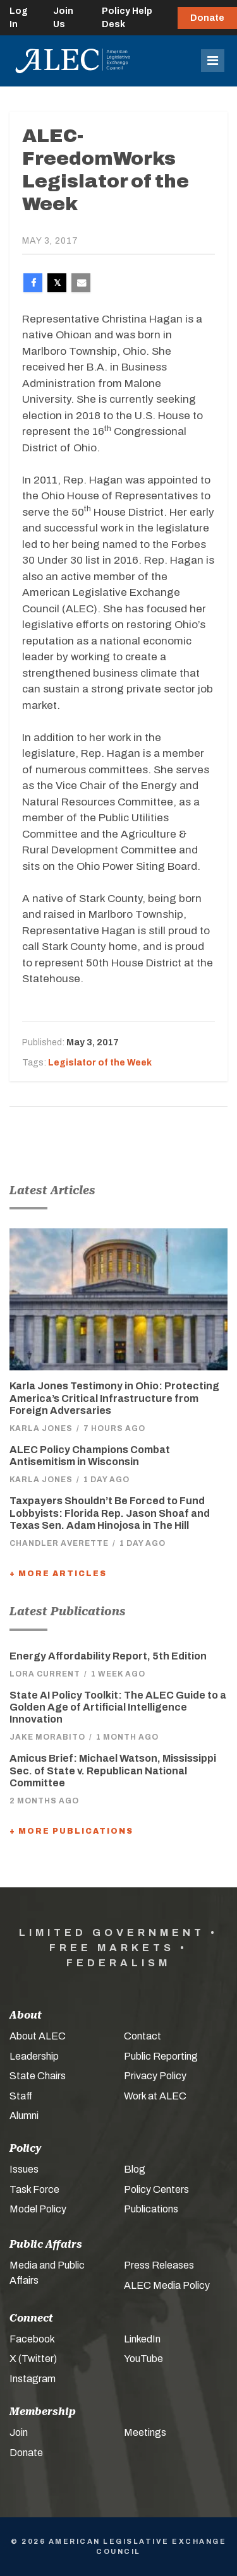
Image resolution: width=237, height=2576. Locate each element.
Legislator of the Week (100, 1062)
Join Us (63, 17)
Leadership (34, 2056)
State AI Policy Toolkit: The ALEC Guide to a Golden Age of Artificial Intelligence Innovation (117, 1707)
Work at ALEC (155, 2096)
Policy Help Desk (127, 17)
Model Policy (37, 2209)
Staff (20, 2096)
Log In (18, 17)
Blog (134, 2169)
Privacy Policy (155, 2075)
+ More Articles (58, 1573)
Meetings (145, 2432)
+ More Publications (71, 1831)
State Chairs (37, 2075)
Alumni (24, 2115)
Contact (142, 2036)
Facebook (32, 2339)
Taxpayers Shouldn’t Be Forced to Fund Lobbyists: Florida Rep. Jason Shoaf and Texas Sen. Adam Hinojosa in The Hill (109, 1512)
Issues (24, 2169)
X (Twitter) (33, 2358)
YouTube (143, 2358)
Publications (151, 2209)
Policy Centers (156, 2189)
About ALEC (37, 2036)
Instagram (32, 2378)
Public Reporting (161, 2056)
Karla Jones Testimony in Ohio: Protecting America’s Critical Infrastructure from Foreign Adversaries (114, 1397)
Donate (207, 18)
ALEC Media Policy (167, 2285)
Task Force (34, 2189)
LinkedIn (142, 2339)
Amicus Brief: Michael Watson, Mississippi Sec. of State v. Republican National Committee (112, 1770)
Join (18, 2432)
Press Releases (159, 2265)
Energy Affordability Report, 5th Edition (108, 1656)
